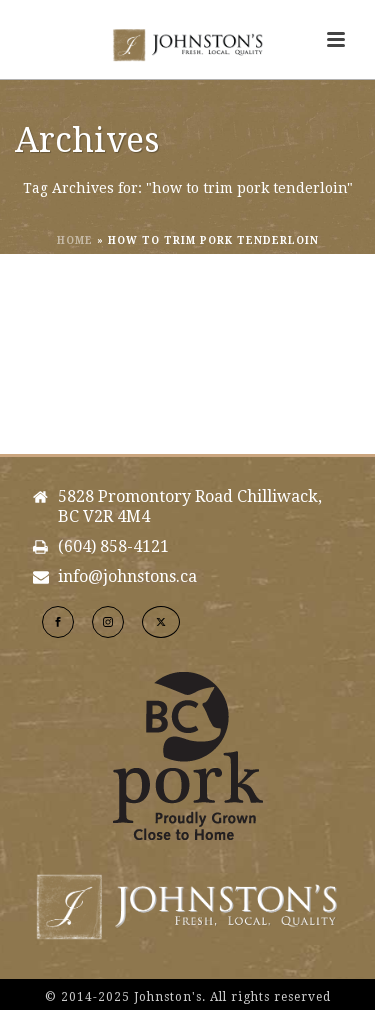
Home (75, 240)
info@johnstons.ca (127, 577)
